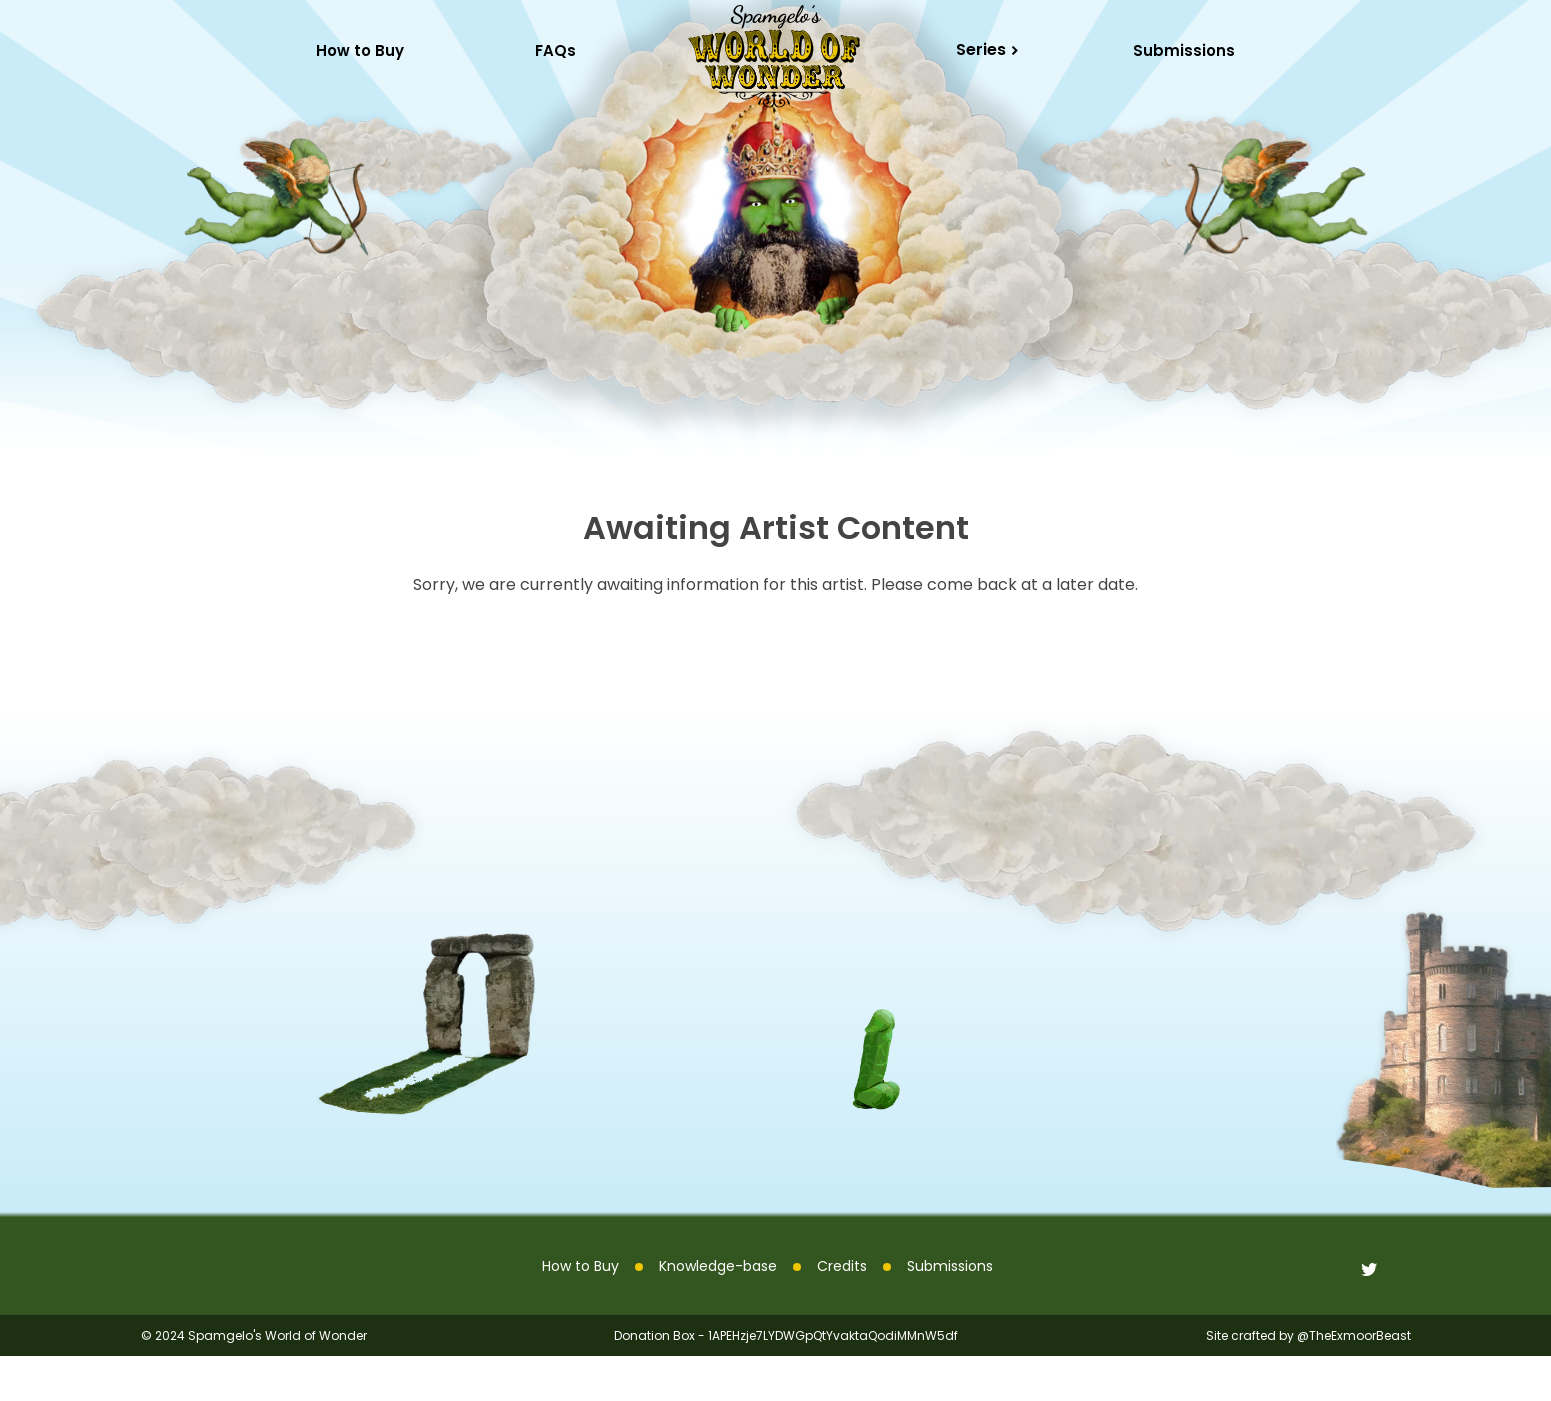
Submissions (1184, 50)
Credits (842, 1311)
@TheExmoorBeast (1354, 1380)
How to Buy (580, 1311)
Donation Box (654, 1380)
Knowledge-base (718, 1311)
